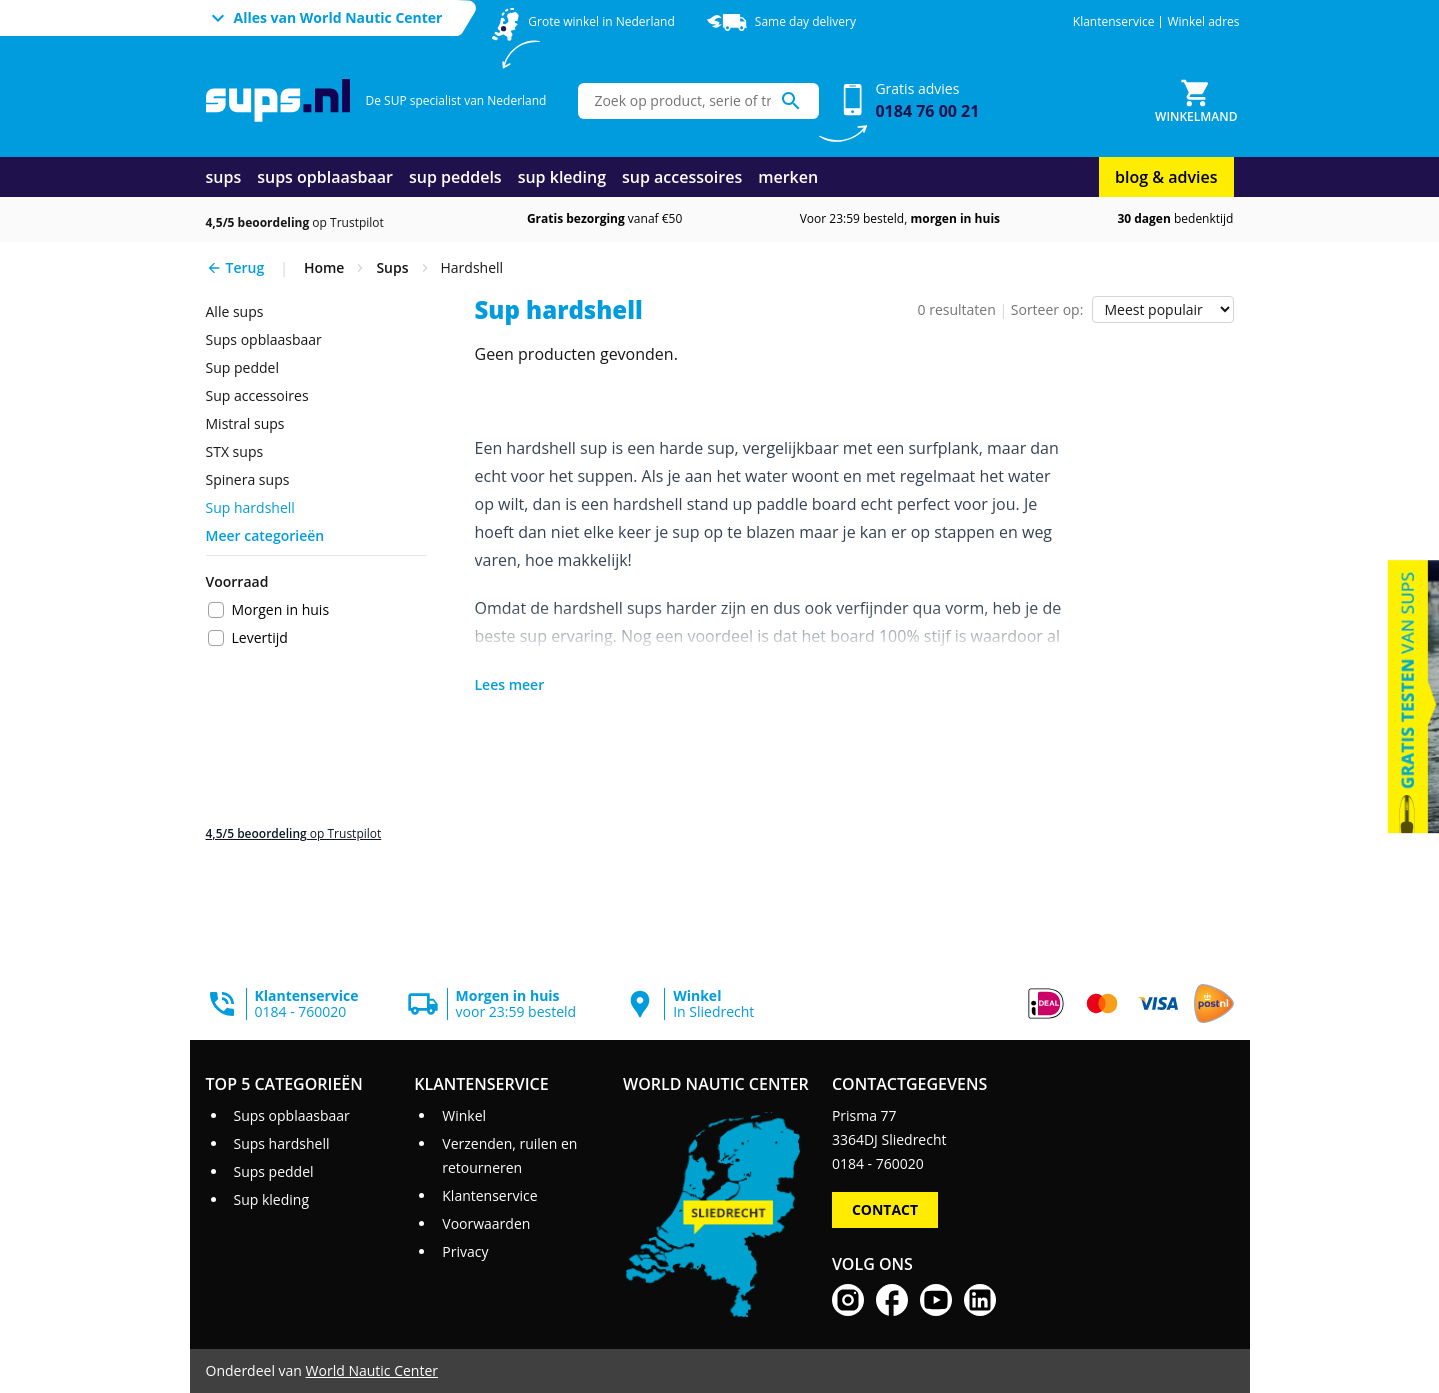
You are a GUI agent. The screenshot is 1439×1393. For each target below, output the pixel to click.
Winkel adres (1203, 22)
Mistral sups (245, 423)
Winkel (464, 1115)
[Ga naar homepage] (278, 100)
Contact (885, 1209)
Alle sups (235, 311)
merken (788, 177)
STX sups (235, 451)
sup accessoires (682, 177)
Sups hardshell (281, 1143)
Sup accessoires (257, 395)
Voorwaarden (486, 1223)
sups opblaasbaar (325, 177)
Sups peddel (273, 1171)
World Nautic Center (372, 1370)
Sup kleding (271, 1199)
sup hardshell (250, 507)
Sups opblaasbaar (264, 339)
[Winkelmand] (1196, 101)
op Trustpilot (295, 222)
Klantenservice (1114, 22)
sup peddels (455, 177)
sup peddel (242, 367)
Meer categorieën (265, 535)
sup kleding (562, 177)
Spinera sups (248, 479)
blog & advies (1166, 177)
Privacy (465, 1251)
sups (224, 177)
